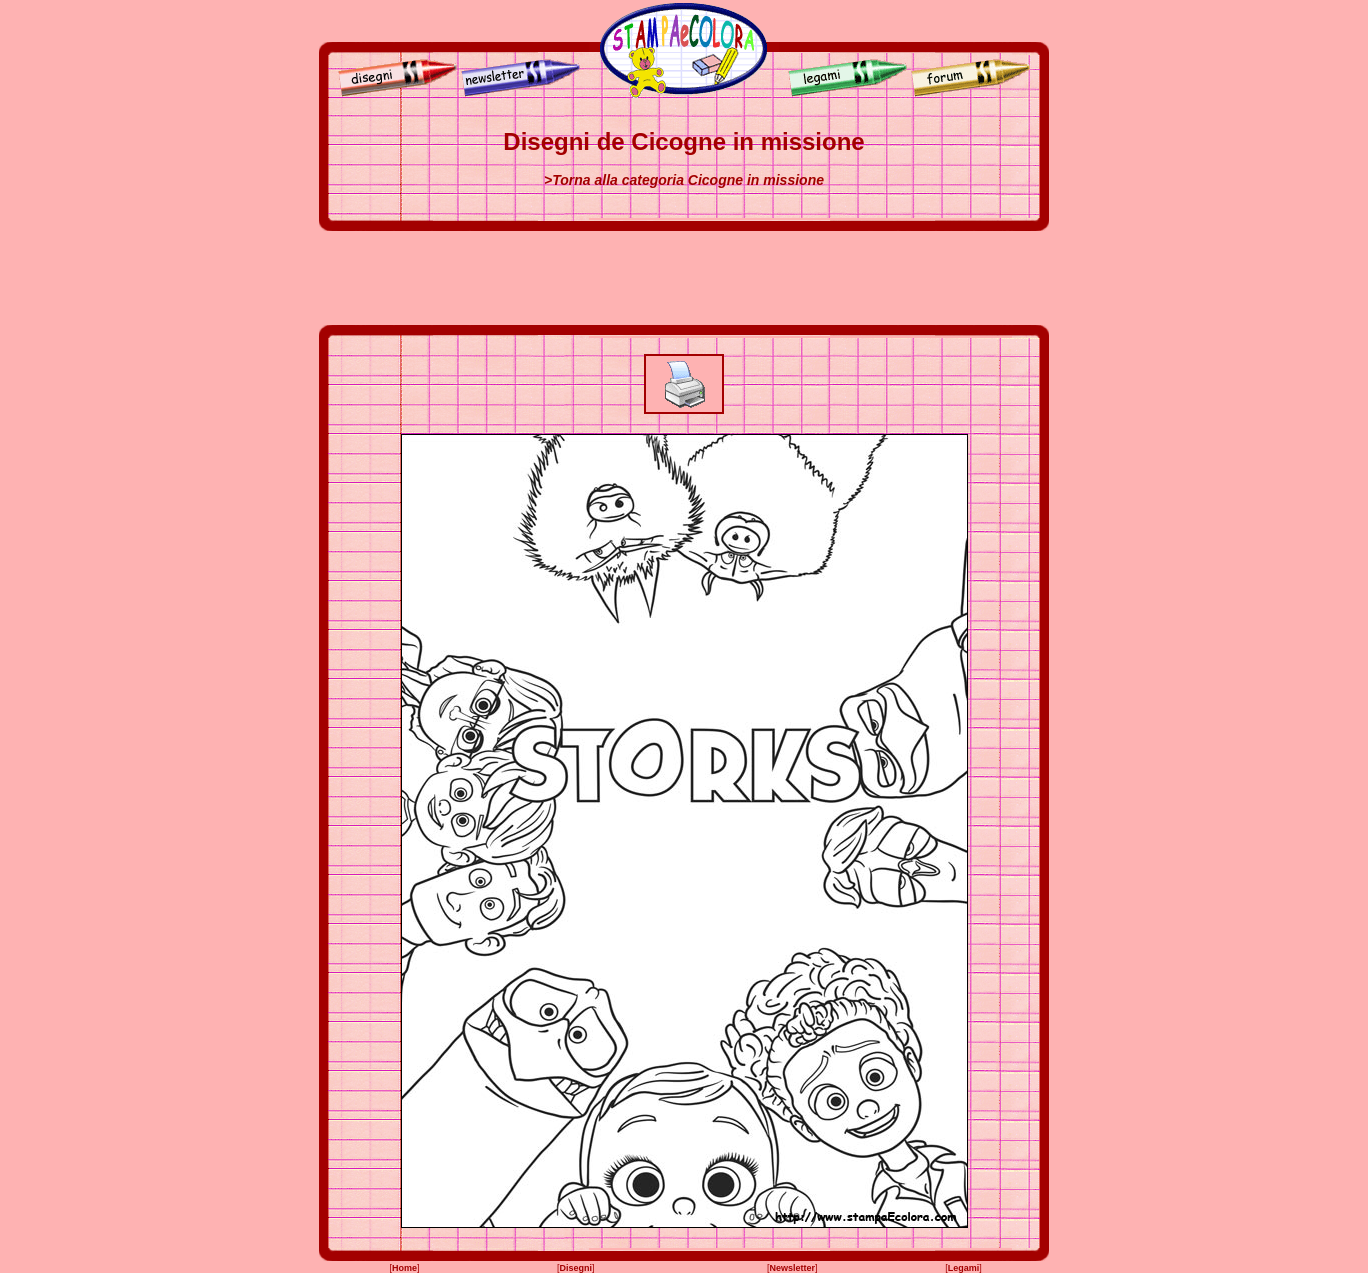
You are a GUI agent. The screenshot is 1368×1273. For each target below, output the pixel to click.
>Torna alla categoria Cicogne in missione (684, 180)
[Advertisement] (684, 278)
